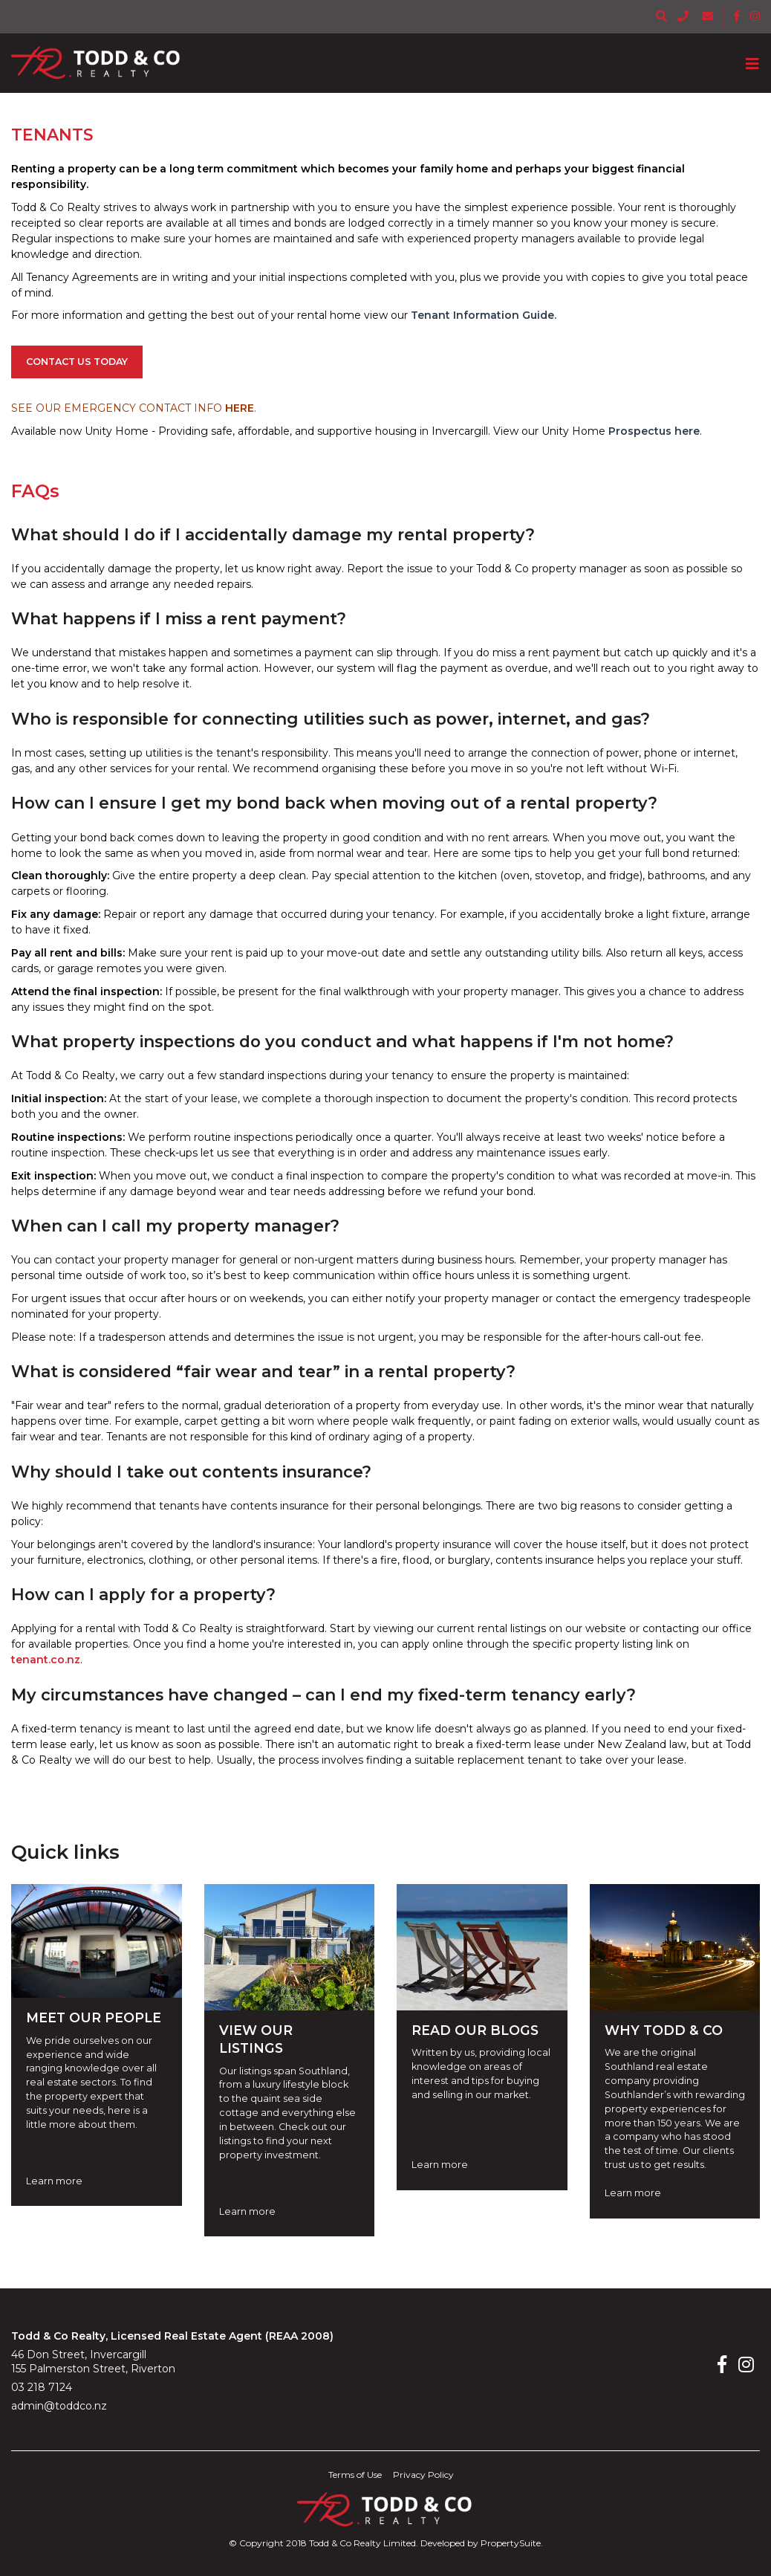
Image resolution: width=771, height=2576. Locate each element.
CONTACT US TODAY (77, 361)
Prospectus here (654, 431)
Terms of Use (355, 2474)
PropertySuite (511, 2543)
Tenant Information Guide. (482, 315)
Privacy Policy (423, 2474)
